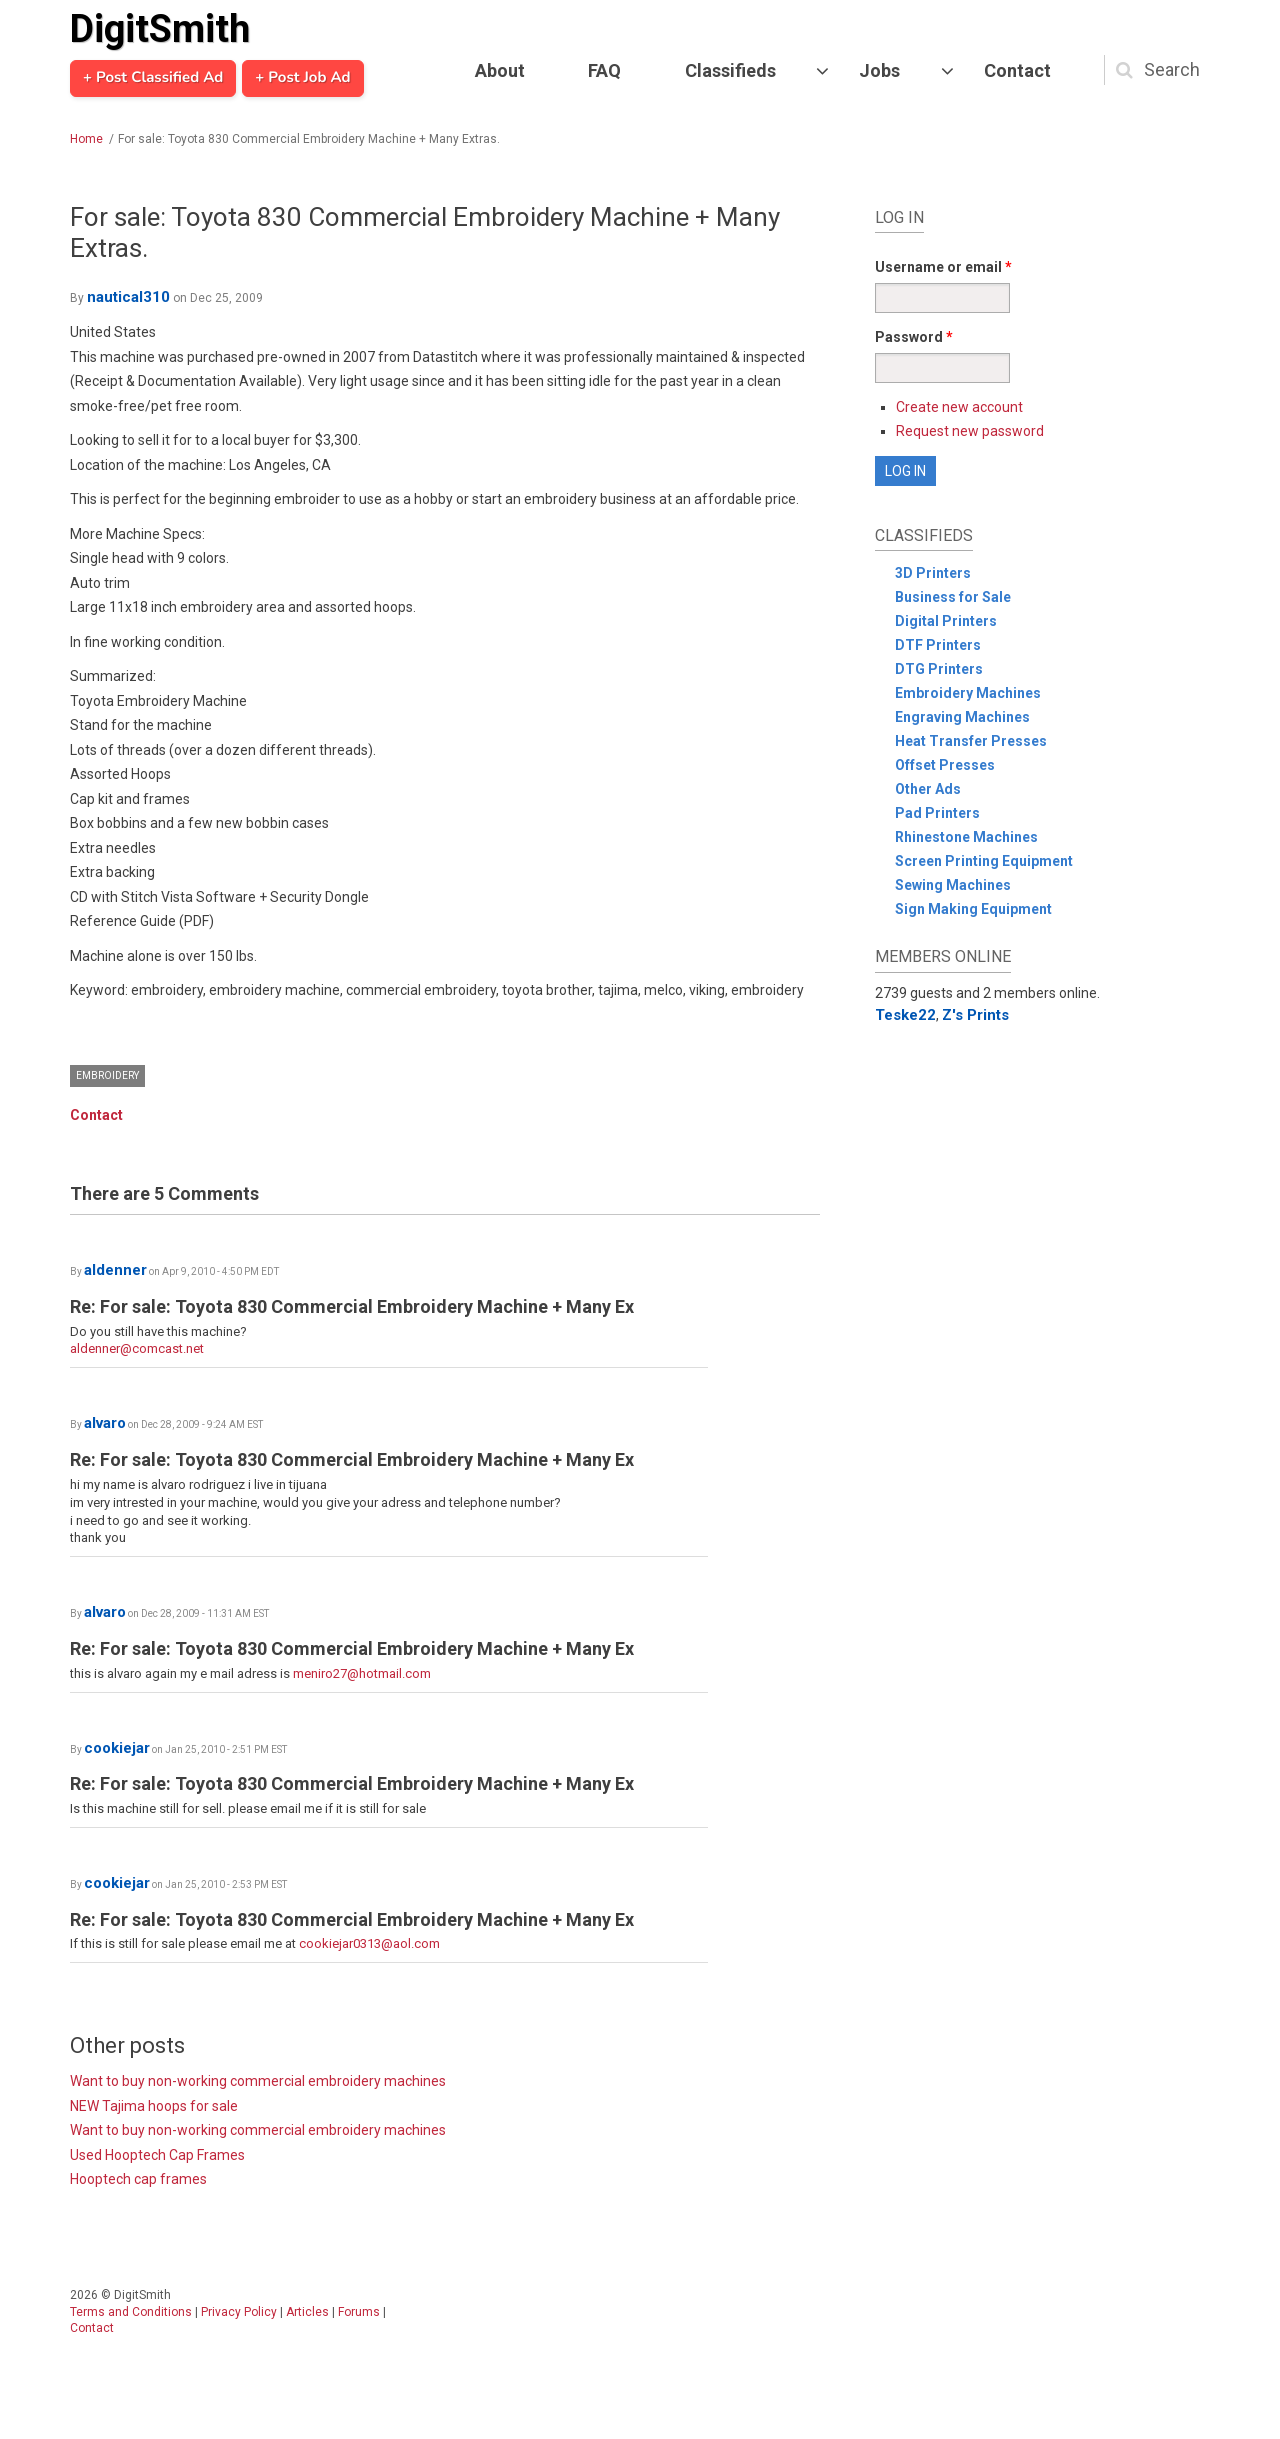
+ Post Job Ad (302, 78)
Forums (359, 2312)
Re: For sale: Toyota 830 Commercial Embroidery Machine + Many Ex (352, 1306)
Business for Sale (953, 597)
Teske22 (905, 1015)
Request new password (970, 431)
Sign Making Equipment (973, 909)
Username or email (943, 267)
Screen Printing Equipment (984, 861)
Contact (1017, 70)
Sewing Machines (953, 885)
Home (86, 139)
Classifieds (730, 70)
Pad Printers (937, 813)
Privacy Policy (239, 2312)
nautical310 (128, 297)
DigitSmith (160, 29)
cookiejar (117, 1748)
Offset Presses (945, 765)
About (500, 70)
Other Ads (928, 789)
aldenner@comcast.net (137, 1348)
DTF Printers (938, 645)
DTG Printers (939, 669)
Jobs (879, 70)
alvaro (105, 1423)
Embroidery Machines (968, 693)
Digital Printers (946, 621)
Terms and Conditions (131, 2312)
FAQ (604, 70)
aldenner (115, 1270)
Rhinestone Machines (966, 837)
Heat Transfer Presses (971, 741)
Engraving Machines (962, 717)
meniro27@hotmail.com (362, 1673)
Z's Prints (975, 1015)
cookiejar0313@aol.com (369, 1943)
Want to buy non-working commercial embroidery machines (258, 2081)
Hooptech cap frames (138, 2179)
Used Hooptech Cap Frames (157, 2155)
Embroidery (107, 1075)
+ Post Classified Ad (153, 78)
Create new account (959, 407)
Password (914, 337)
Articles (307, 2312)
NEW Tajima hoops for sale (154, 2106)
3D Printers (933, 573)
